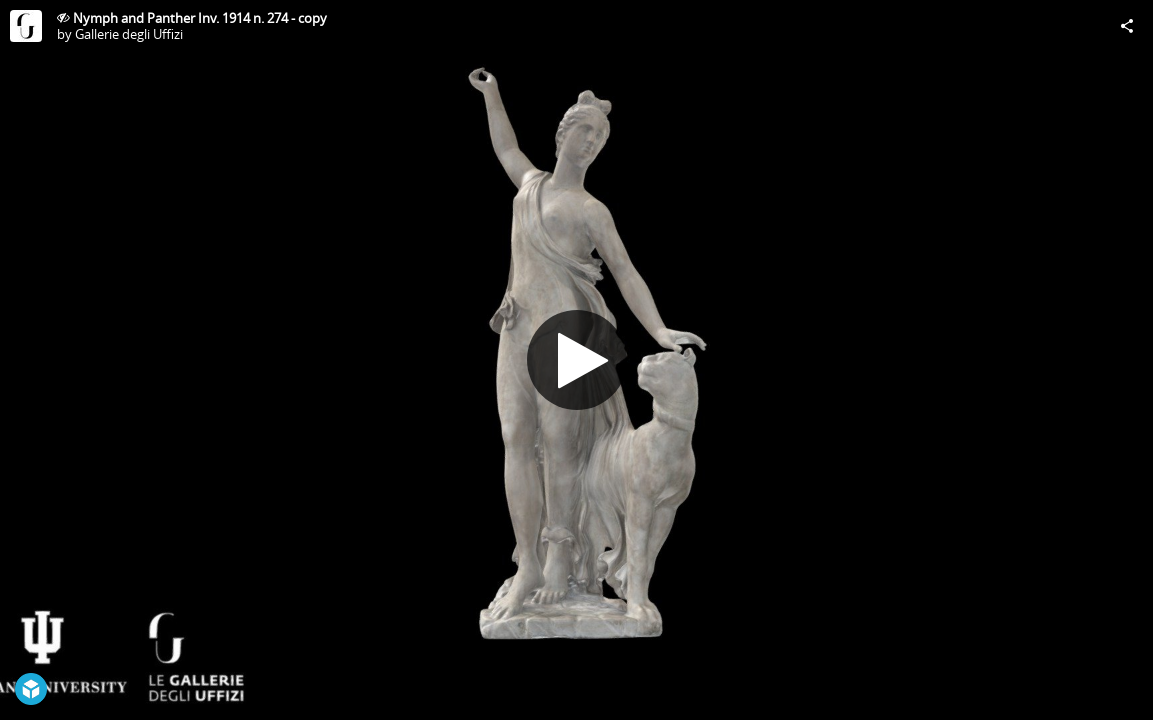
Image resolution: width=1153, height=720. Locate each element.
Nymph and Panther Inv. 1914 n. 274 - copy (200, 18)
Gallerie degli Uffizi (129, 34)
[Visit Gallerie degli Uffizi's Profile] (26, 26)
